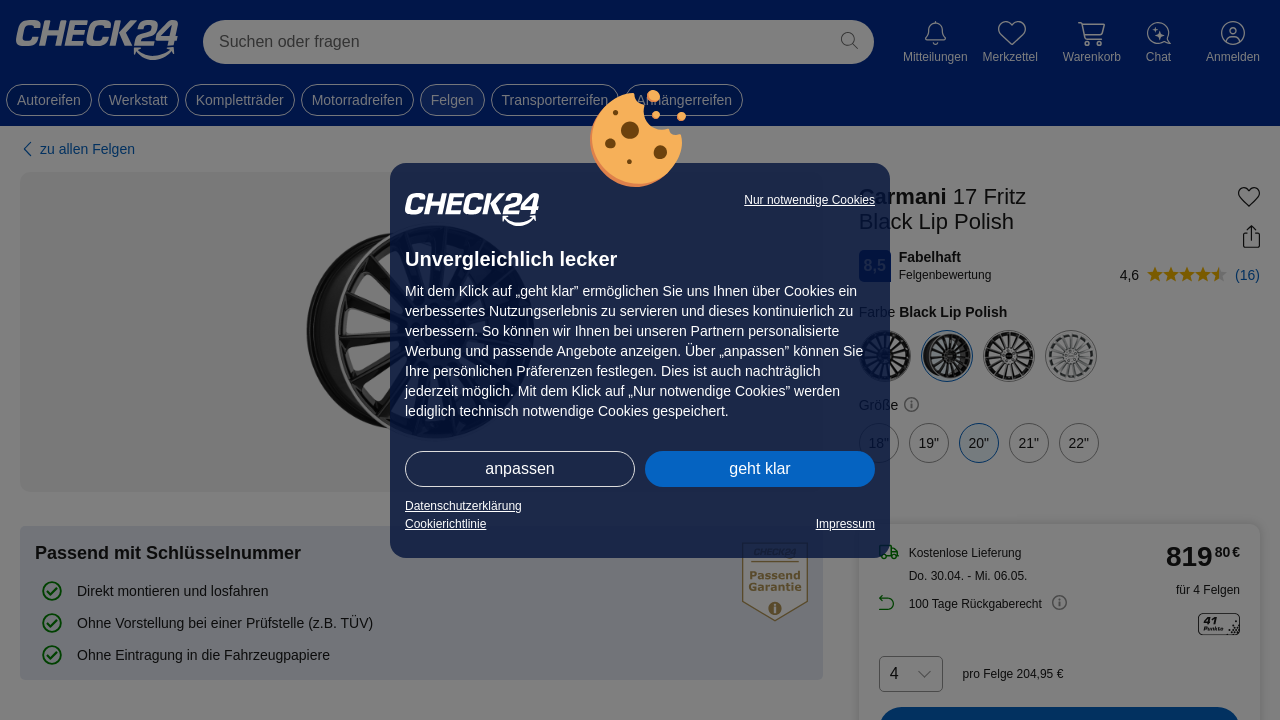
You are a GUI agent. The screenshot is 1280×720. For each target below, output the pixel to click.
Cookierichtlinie (445, 524)
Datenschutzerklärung (463, 506)
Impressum (845, 524)
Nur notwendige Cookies (809, 200)
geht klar (759, 468)
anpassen (519, 468)
